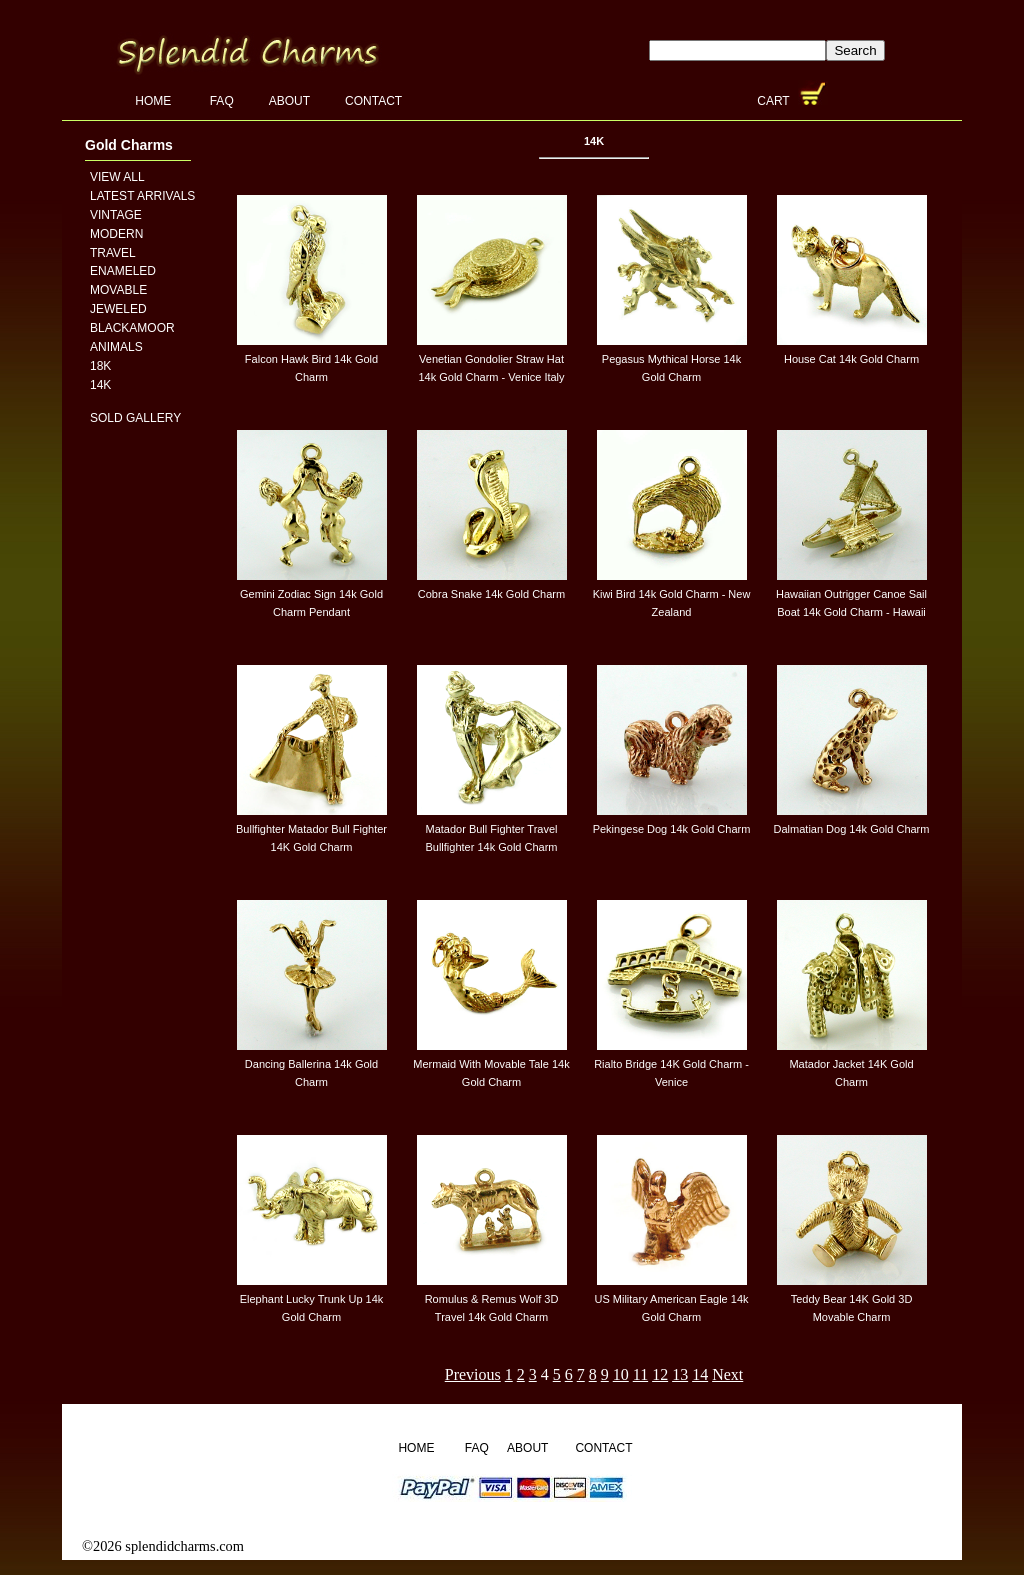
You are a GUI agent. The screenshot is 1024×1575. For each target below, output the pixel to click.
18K (100, 366)
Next (727, 1374)
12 (660, 1374)
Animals (116, 347)
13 (680, 1374)
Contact (373, 101)
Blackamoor (132, 328)
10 (621, 1374)
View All (117, 177)
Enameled (123, 271)
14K (100, 385)
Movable (118, 290)
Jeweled (118, 309)
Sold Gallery (135, 418)
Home (154, 101)
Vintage (116, 215)
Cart (775, 101)
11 (640, 1374)
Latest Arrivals (142, 196)
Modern (116, 234)
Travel (113, 253)
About (289, 101)
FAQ (222, 101)
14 (700, 1374)
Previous (473, 1374)
